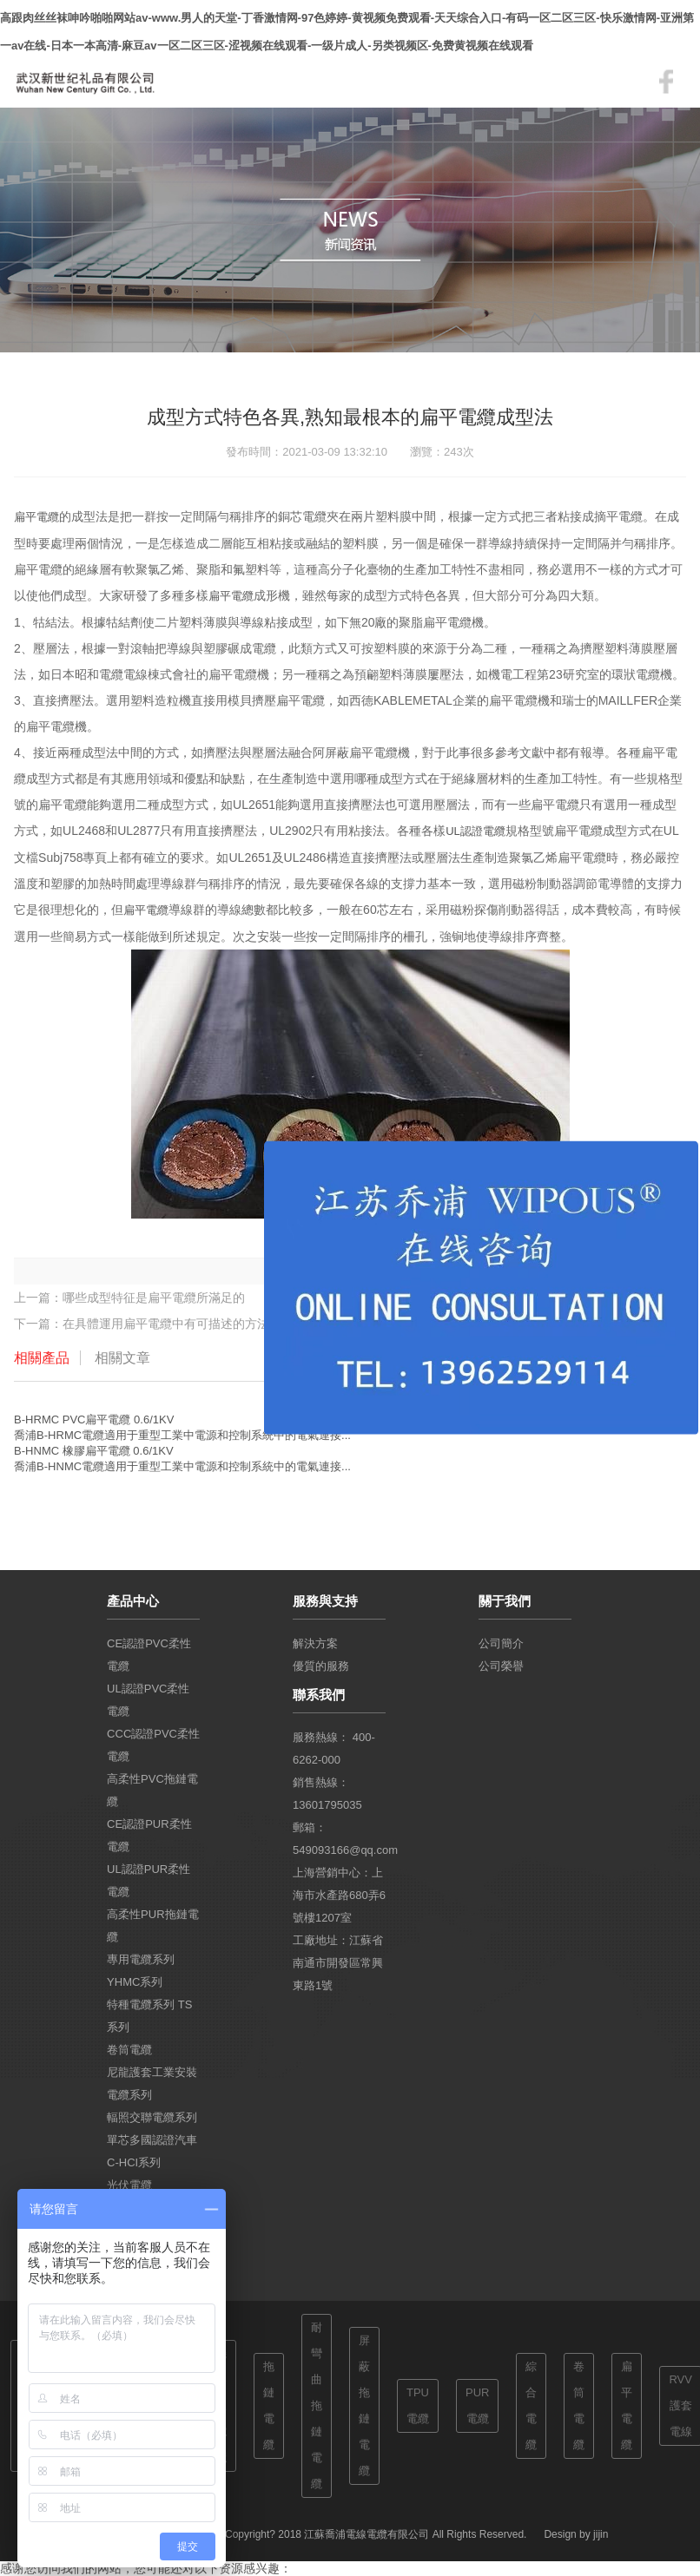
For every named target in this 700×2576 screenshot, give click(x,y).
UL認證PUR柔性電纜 (148, 1880)
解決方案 (315, 1643)
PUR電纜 (477, 2405)
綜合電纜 (531, 2405)
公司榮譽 (501, 1665)
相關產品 (41, 1357)
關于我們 (505, 1601)
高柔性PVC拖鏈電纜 (152, 1790)
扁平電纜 (36, 516)
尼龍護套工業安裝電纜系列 (152, 2083)
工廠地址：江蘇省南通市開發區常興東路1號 (338, 1963)
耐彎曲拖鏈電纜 (316, 2405)
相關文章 (122, 1357)
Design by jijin (576, 2534)
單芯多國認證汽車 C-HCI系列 (152, 2151)
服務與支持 (325, 1601)
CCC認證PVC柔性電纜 (153, 1745)
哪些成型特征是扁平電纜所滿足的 (154, 1297)
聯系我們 (319, 1694)
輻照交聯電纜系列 (152, 2117)
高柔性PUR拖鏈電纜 (152, 1925)
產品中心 (133, 1601)
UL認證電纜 (475, 831)
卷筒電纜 (129, 2049)
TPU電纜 (417, 2405)
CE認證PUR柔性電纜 (149, 1835)
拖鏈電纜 (268, 2405)
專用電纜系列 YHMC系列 (141, 1970)
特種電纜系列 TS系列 (149, 2016)
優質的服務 (321, 1665)
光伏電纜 (129, 2185)
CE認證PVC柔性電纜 (149, 1654)
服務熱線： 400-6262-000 (334, 1748)
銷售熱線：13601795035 (327, 1793)
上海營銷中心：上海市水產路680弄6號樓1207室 (339, 1895)
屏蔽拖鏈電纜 (364, 2405)
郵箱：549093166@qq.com (339, 1838)
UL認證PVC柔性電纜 (148, 1700)
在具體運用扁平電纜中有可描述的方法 (166, 1324)
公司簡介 (501, 1643)
